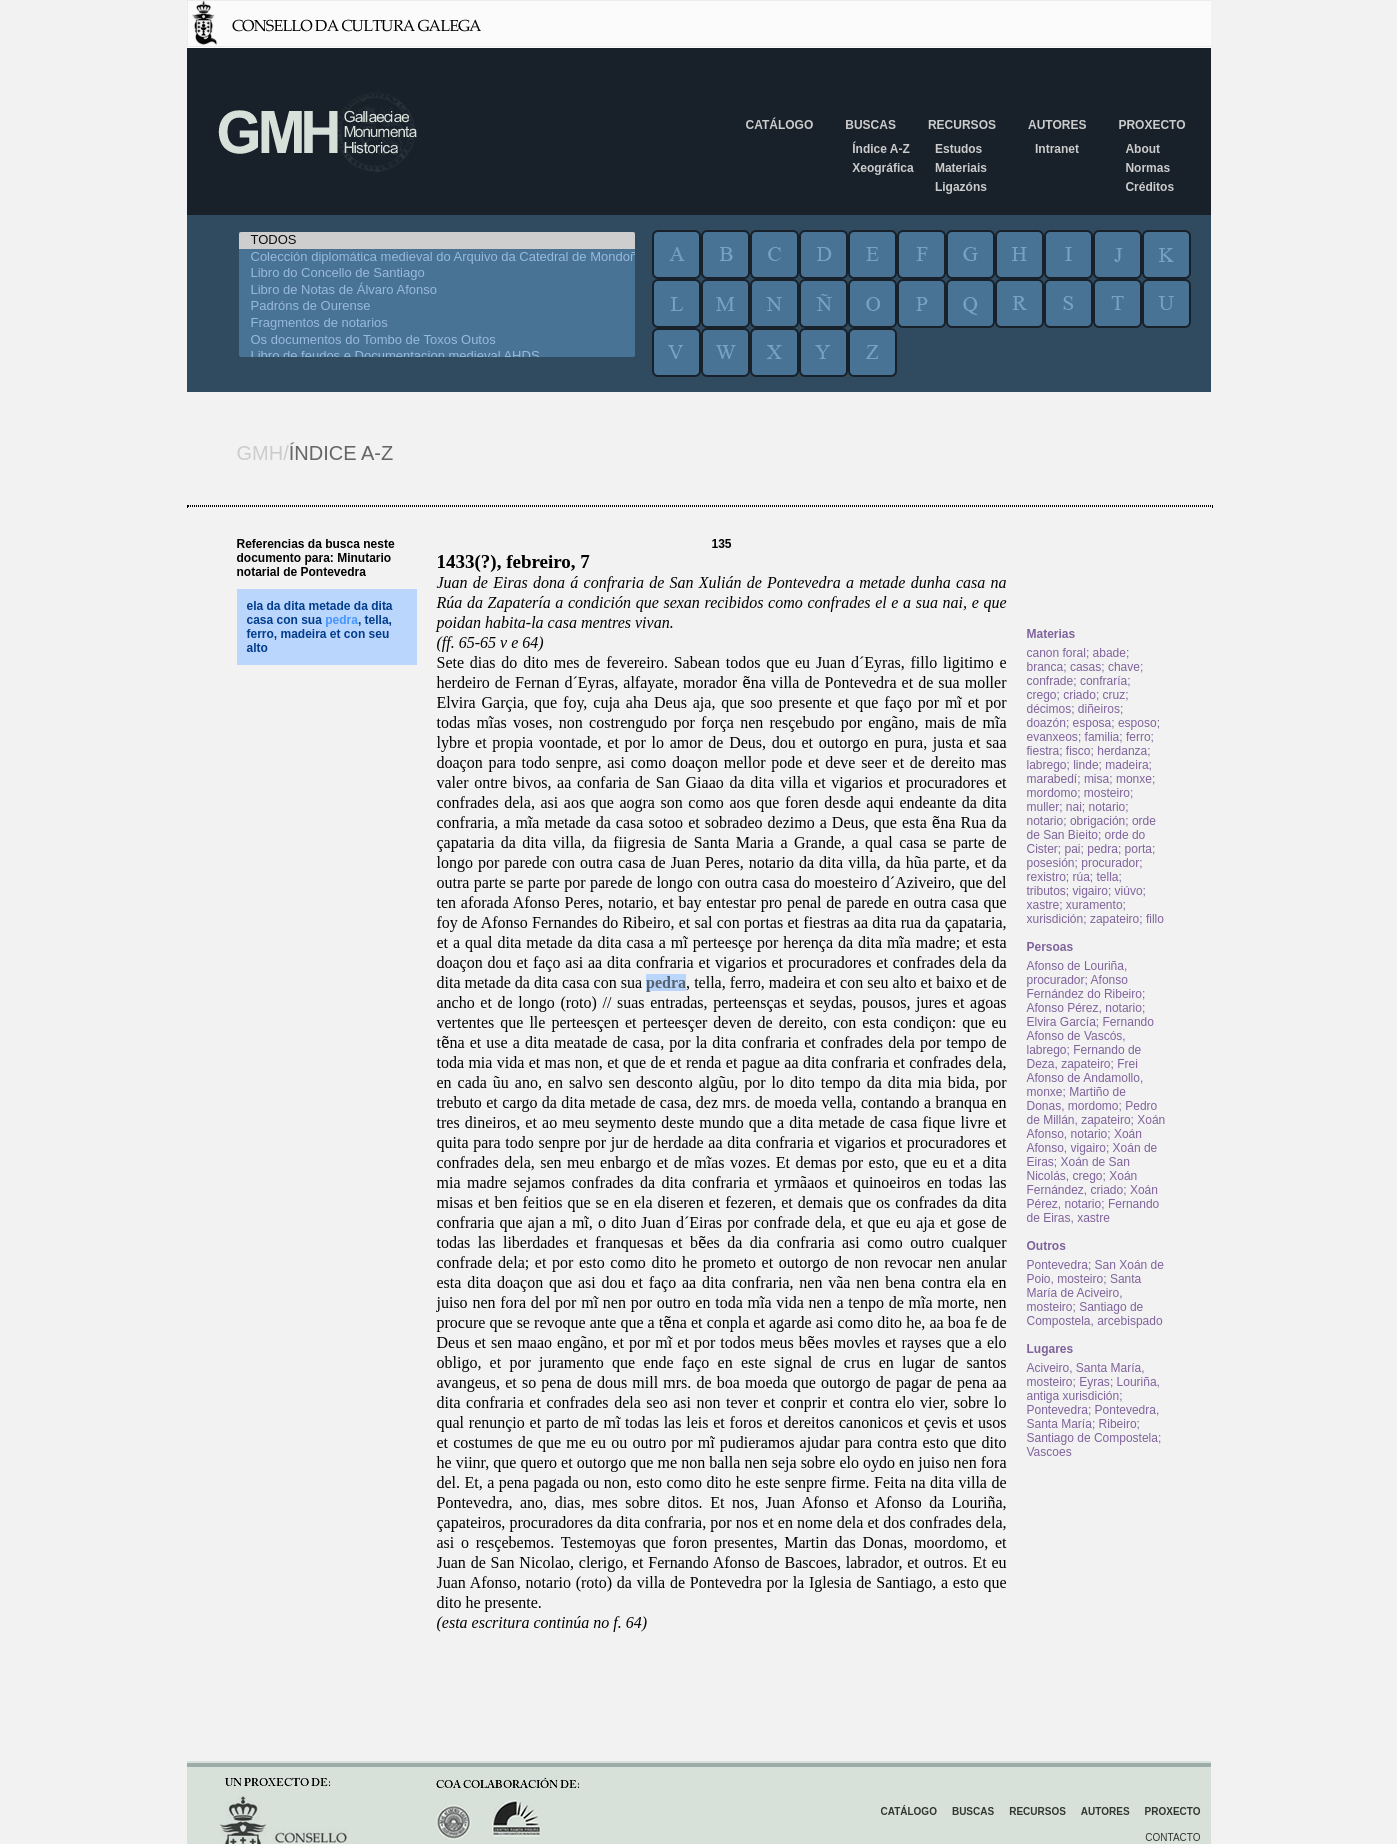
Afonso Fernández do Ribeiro (1084, 987)
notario (1107, 807)
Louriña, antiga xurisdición (1093, 1389)
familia (1102, 737)
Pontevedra (1057, 1265)
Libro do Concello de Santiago (437, 273)
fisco (1078, 751)
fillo (1155, 919)
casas (1085, 667)
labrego (1047, 765)
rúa (1081, 877)
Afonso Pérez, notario (1084, 1008)
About (1142, 149)
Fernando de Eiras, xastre (1093, 1211)
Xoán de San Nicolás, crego (1078, 1169)
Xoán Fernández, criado (1082, 1183)
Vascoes (1049, 1452)
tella (1108, 877)
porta (1138, 849)
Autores (1057, 125)
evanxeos (1052, 737)
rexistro (1046, 877)
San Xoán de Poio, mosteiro (1095, 1272)
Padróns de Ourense (437, 306)
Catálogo (780, 125)
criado (1079, 695)
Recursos (962, 125)
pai (1073, 849)
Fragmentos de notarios (437, 323)
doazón (1046, 723)
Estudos (958, 149)
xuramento (1094, 905)
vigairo (1090, 891)
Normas (1147, 168)
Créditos (1149, 187)
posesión (1051, 863)
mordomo (1052, 793)
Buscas (870, 125)
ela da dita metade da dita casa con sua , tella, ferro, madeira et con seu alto (320, 627)
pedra (666, 982)
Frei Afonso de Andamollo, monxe (1085, 1078)
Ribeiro (1118, 1424)
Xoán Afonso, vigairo (1084, 1141)
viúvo (1129, 891)
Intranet (1057, 149)
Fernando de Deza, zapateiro (1084, 1057)
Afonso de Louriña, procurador (1077, 973)
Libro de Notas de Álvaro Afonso (437, 290)
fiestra (1043, 751)
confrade (1050, 681)
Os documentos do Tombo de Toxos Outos (437, 340)
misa (1096, 779)
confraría (1103, 681)
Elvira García (1061, 1022)
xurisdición (1055, 919)
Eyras (1094, 1382)
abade (1109, 653)
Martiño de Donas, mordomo (1076, 1099)
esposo (1137, 723)
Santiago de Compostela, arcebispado (1095, 1314)
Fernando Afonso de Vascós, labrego (1090, 1036)
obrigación (1097, 821)
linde (1085, 765)
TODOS (437, 240)
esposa (1092, 723)
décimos (1049, 709)
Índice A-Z (881, 149)
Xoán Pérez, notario (1092, 1197)
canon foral (1056, 653)
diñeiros (1099, 709)
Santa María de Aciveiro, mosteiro (1084, 1293)
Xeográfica (882, 168)
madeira (1126, 765)
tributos (1046, 891)
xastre (1043, 905)
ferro (1138, 737)
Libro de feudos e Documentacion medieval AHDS (437, 356)
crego (1042, 695)
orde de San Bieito (1091, 828)
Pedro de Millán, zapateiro (1092, 1113)
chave (1124, 667)
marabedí (1052, 779)
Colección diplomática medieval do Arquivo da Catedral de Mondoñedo (437, 257)
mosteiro (1107, 793)
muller (1043, 807)
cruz (1114, 695)
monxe (1134, 779)
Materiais (961, 168)
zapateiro (1114, 919)
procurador (1110, 863)
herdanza (1122, 751)
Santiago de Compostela (1092, 1438)
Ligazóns (961, 187)
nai (1074, 807)
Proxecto (1151, 125)
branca (1045, 667)
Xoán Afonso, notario (1096, 1127)
